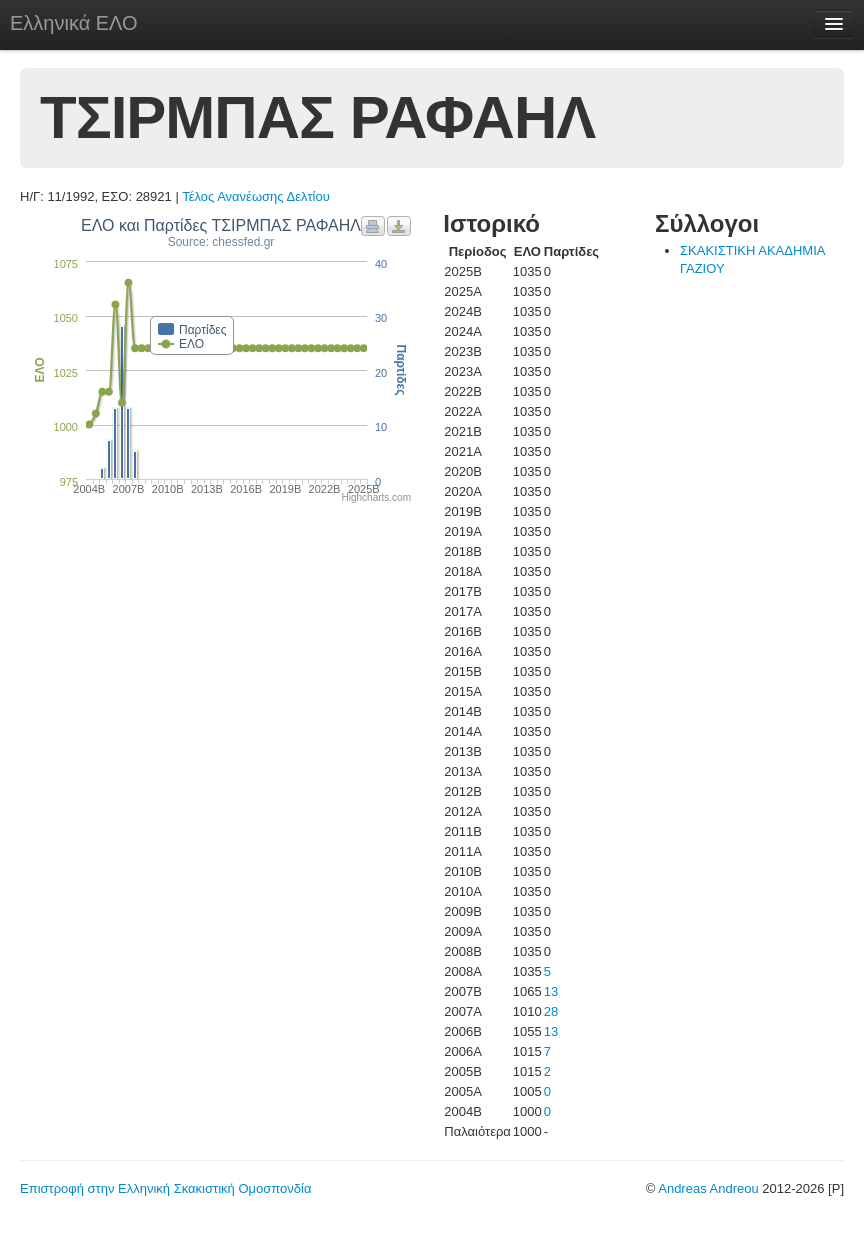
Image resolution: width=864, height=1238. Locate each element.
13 (551, 991)
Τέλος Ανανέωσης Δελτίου (256, 196)
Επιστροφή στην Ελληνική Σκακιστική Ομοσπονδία (165, 1188)
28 (551, 1011)
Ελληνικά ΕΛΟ (74, 23)
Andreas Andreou (708, 1188)
